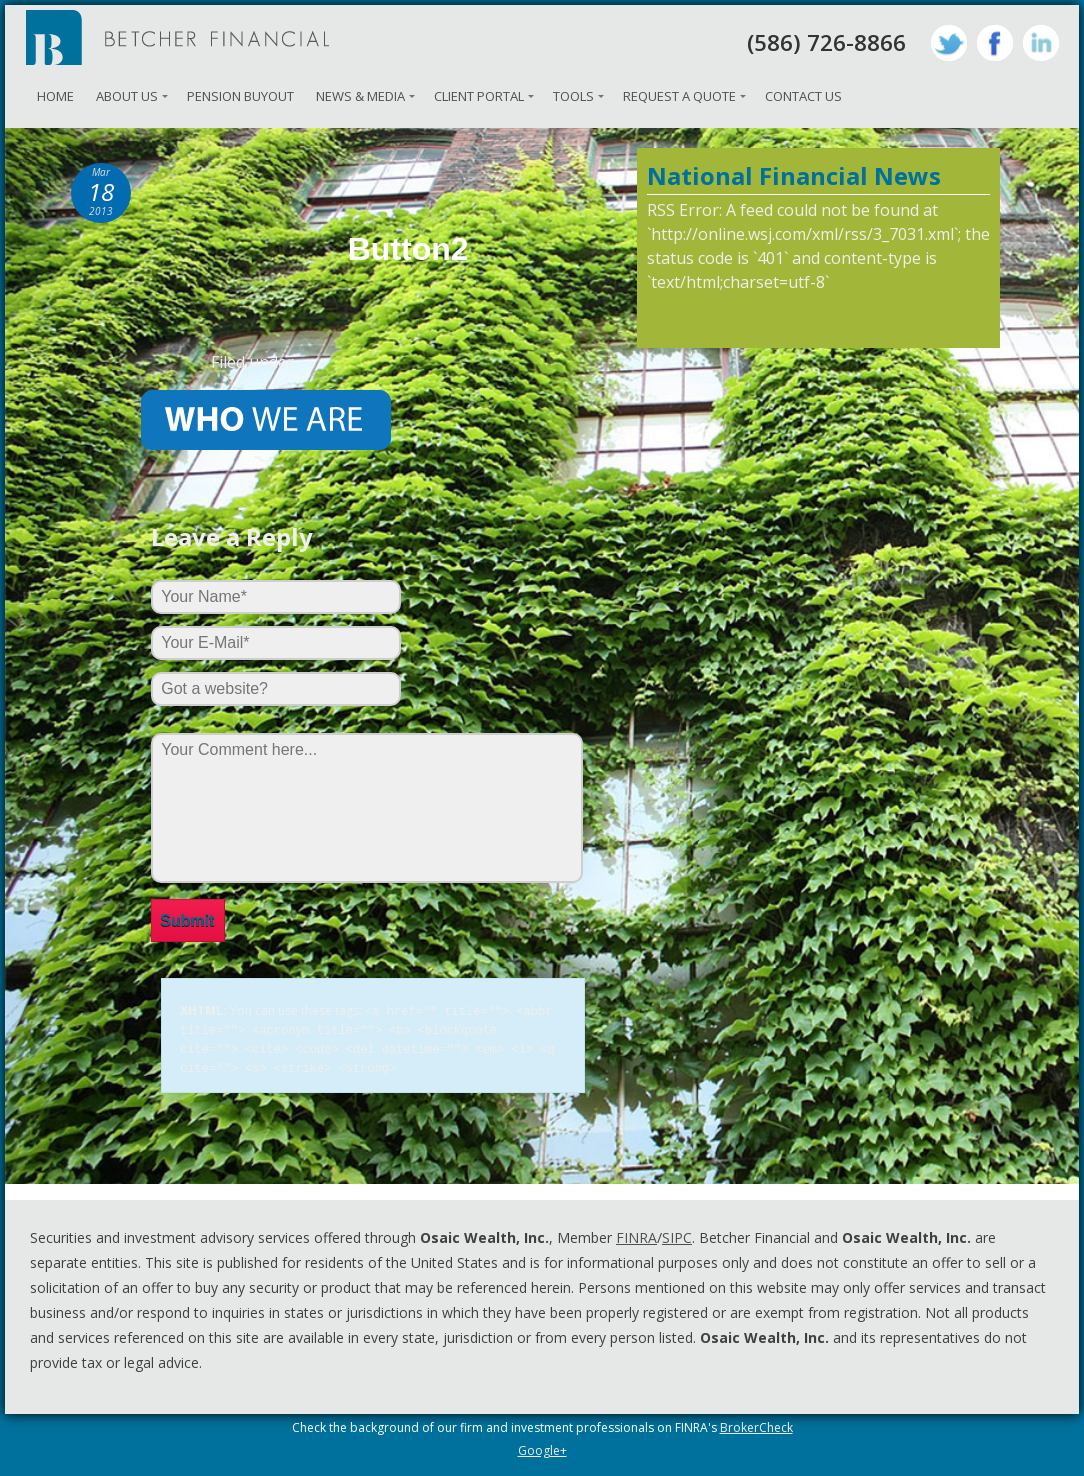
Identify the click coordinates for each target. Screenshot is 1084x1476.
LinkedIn (1041, 43)
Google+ (542, 1446)
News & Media (360, 96)
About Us (127, 96)
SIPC (677, 1233)
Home (55, 96)
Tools (573, 96)
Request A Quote (679, 96)
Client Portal (479, 96)
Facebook (995, 43)
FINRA (636, 1233)
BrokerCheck (756, 1423)
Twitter (949, 43)
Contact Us (803, 96)
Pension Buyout (240, 96)
